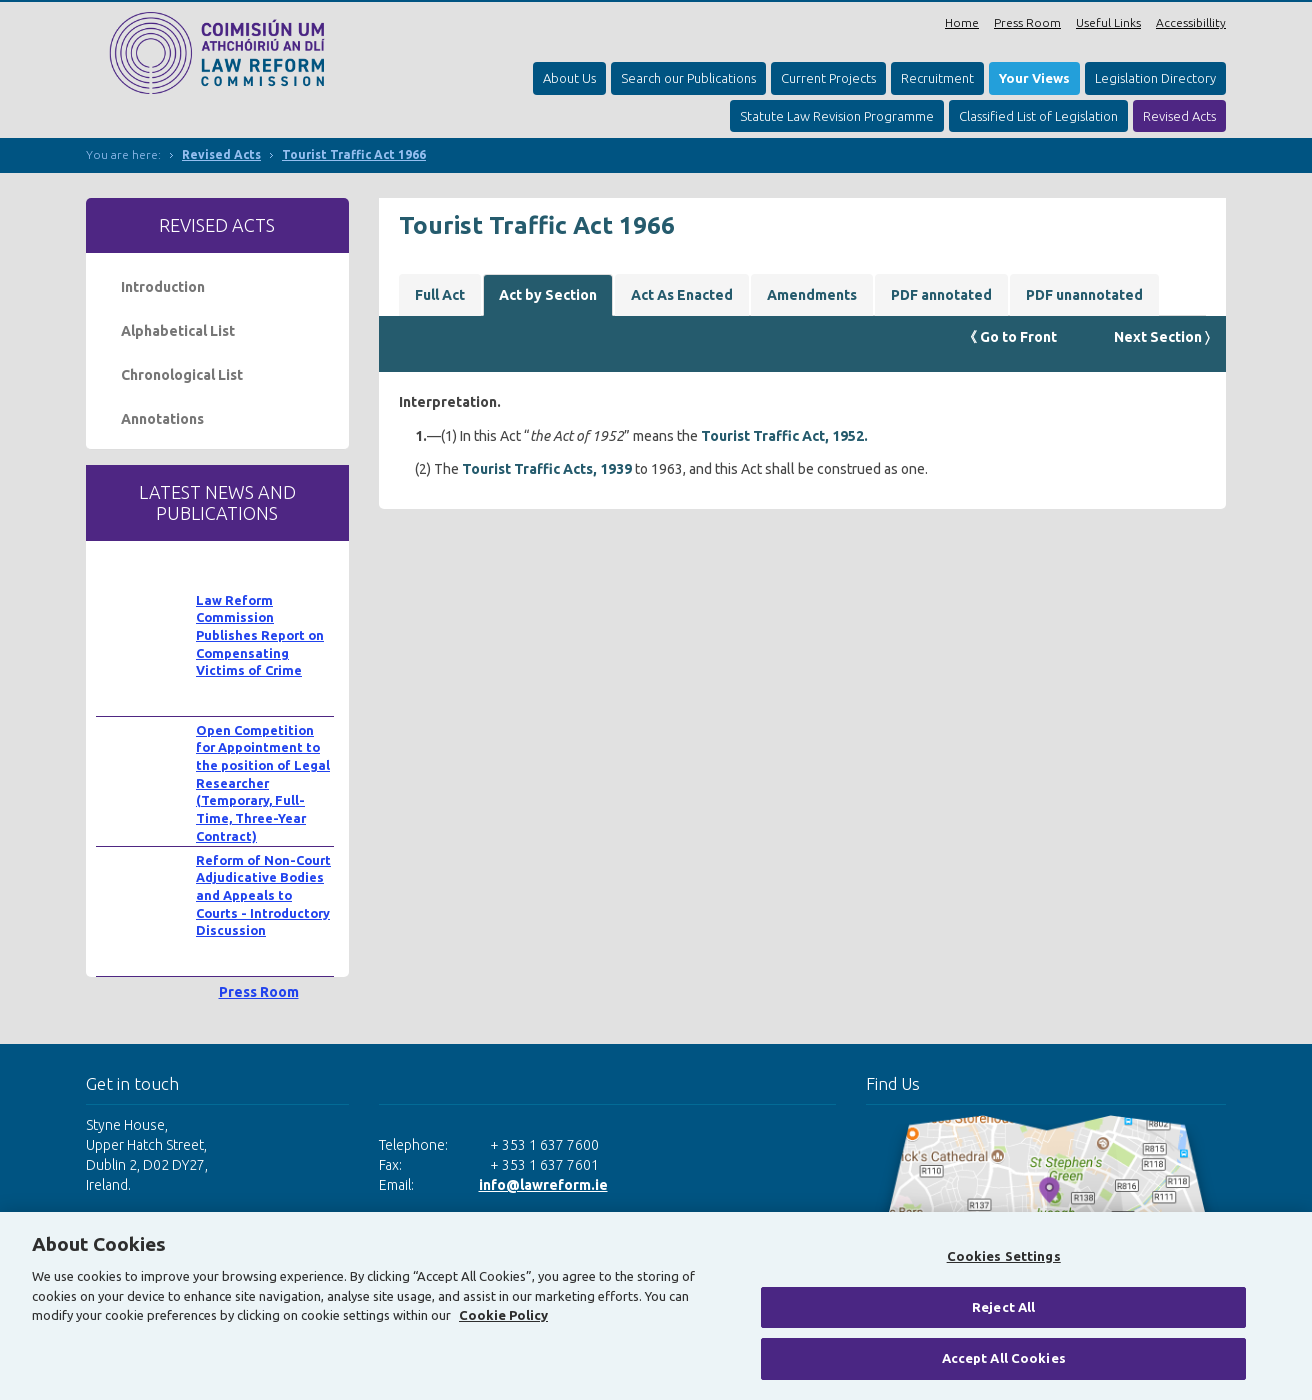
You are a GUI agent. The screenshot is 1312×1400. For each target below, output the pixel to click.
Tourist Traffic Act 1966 (354, 154)
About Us (569, 78)
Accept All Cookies (1004, 1358)
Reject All (1003, 1307)
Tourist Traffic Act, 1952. (784, 436)
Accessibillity (1191, 22)
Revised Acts (1179, 116)
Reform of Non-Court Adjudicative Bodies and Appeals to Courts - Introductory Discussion (263, 895)
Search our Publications (688, 78)
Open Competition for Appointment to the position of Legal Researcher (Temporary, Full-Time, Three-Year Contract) (263, 783)
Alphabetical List (178, 331)
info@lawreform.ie (543, 1185)
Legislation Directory (1155, 78)
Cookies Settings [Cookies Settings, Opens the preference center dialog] (1004, 1256)
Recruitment (937, 78)
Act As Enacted (682, 295)
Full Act (440, 295)
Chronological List (182, 375)
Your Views (1034, 78)
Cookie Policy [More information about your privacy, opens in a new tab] (503, 1315)
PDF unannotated (1084, 295)
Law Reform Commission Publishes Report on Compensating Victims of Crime (260, 635)
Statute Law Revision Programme (837, 116)
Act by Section (548, 295)
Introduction (163, 287)
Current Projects (828, 78)
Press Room (1027, 22)
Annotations (162, 419)
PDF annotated (941, 295)
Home (962, 22)
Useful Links (1108, 22)
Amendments (812, 295)
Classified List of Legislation (1038, 116)
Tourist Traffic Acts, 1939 (547, 469)
